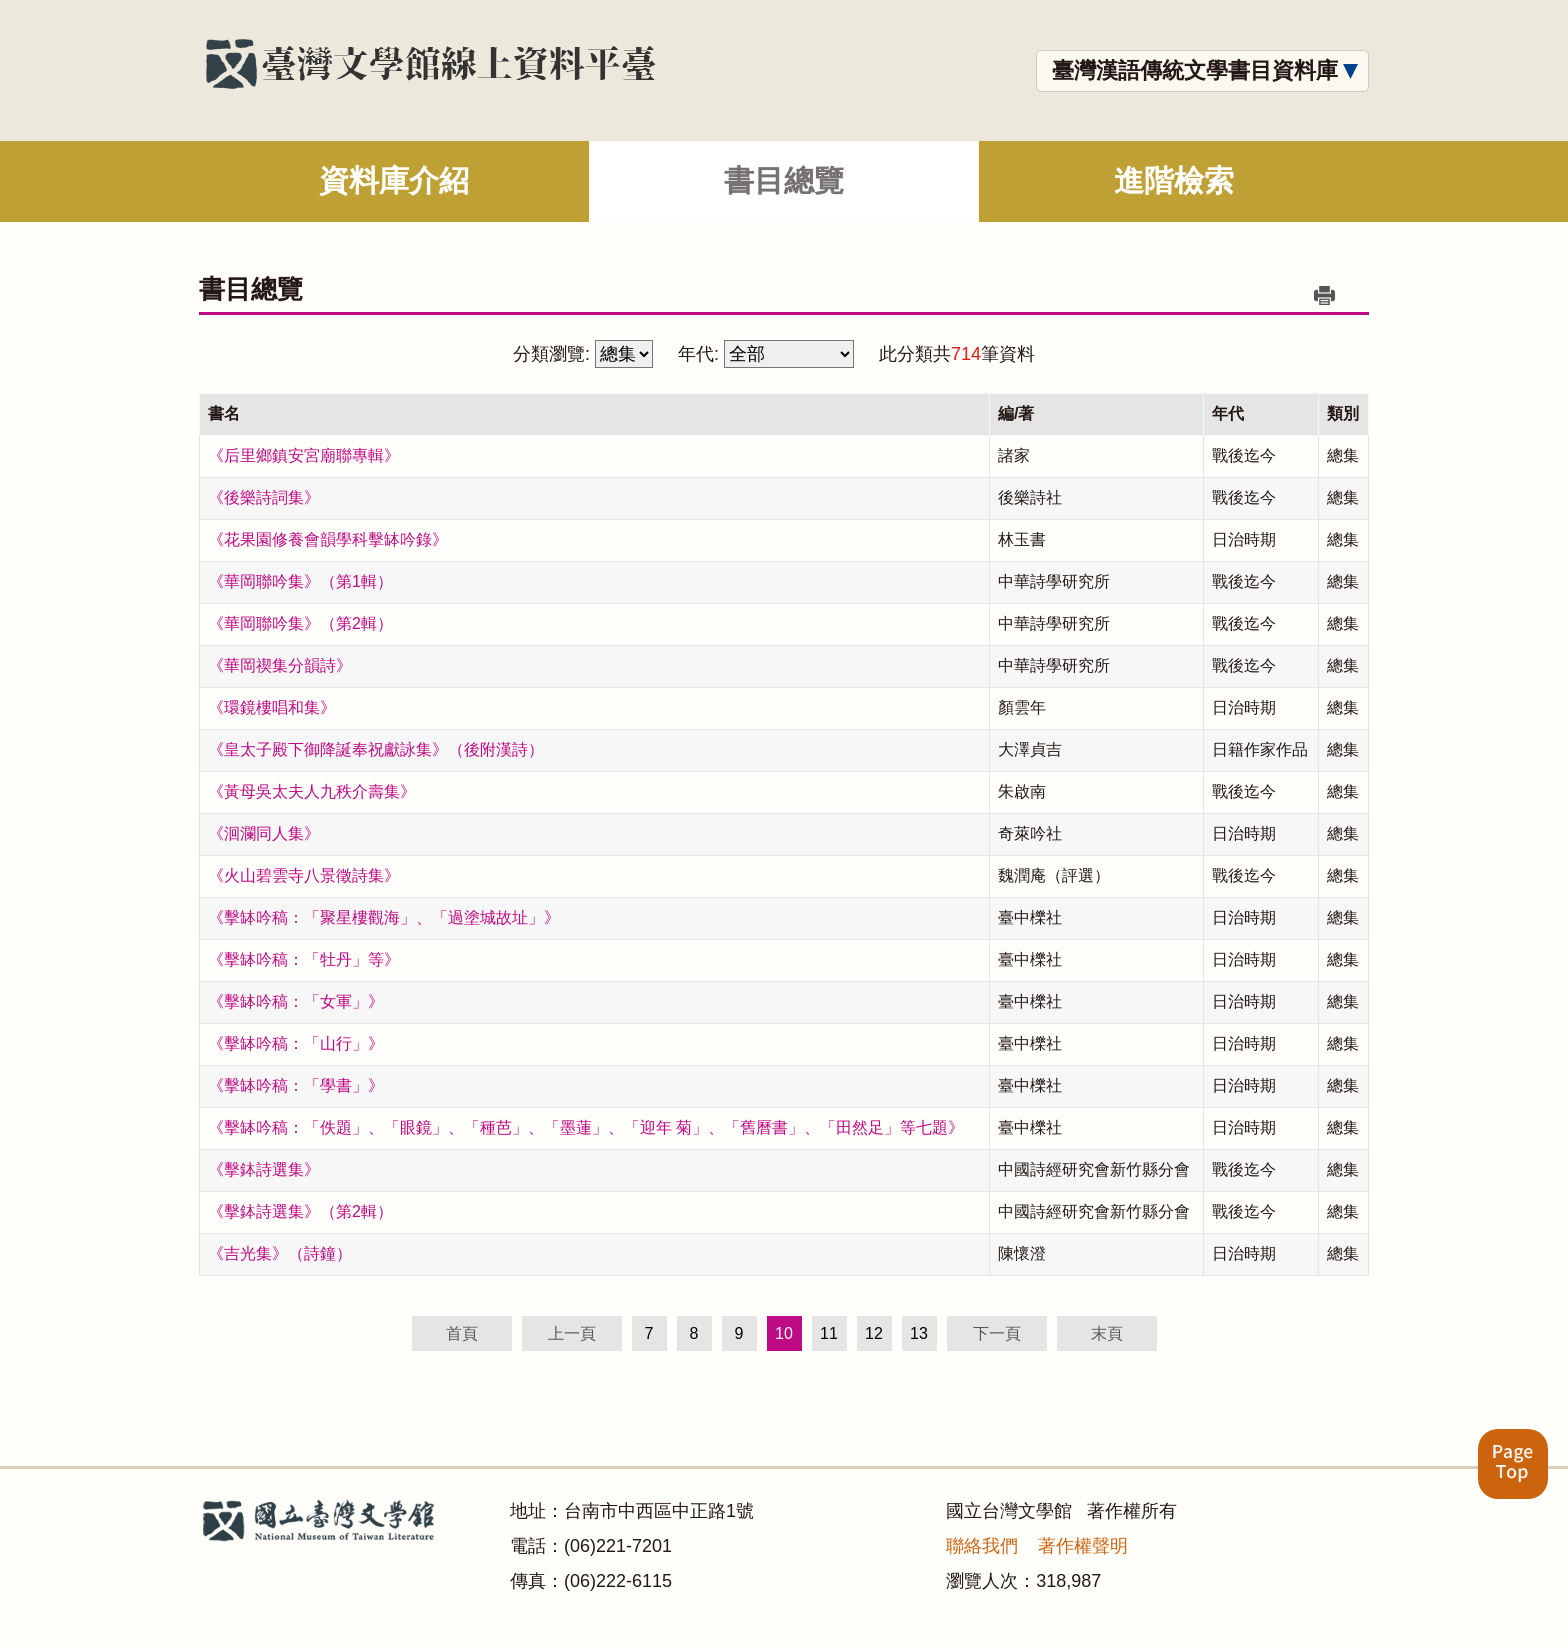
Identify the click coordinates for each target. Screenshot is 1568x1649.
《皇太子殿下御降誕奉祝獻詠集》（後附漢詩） (376, 749)
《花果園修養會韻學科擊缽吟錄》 (328, 539)
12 (874, 1333)
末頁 (1107, 1333)
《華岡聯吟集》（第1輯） (300, 581)
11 (829, 1333)
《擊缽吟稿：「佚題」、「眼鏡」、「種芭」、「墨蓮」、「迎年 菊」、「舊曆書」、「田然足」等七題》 (586, 1127)
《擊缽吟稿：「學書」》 (296, 1085)
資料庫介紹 (394, 180)
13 (919, 1333)
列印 (1324, 295)
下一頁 (997, 1333)
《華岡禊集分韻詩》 (280, 665)
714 (966, 354)
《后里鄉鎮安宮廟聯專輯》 (304, 455)
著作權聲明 (1083, 1546)
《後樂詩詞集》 (264, 497)
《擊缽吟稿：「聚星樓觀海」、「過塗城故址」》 (384, 917)
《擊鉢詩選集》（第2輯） (300, 1211)
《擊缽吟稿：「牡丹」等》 (304, 959)
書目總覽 (784, 180)
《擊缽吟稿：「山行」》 (296, 1043)
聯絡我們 (982, 1546)
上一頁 (572, 1333)
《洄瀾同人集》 (264, 833)
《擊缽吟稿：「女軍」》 (296, 1001)
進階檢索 (1174, 180)
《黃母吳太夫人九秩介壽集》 (312, 791)
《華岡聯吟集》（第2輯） (300, 623)
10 (784, 1333)
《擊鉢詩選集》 (264, 1169)
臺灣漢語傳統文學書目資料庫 (1195, 70)
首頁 (462, 1333)
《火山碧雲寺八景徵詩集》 (304, 875)
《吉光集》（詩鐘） (280, 1253)
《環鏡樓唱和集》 (272, 707)
